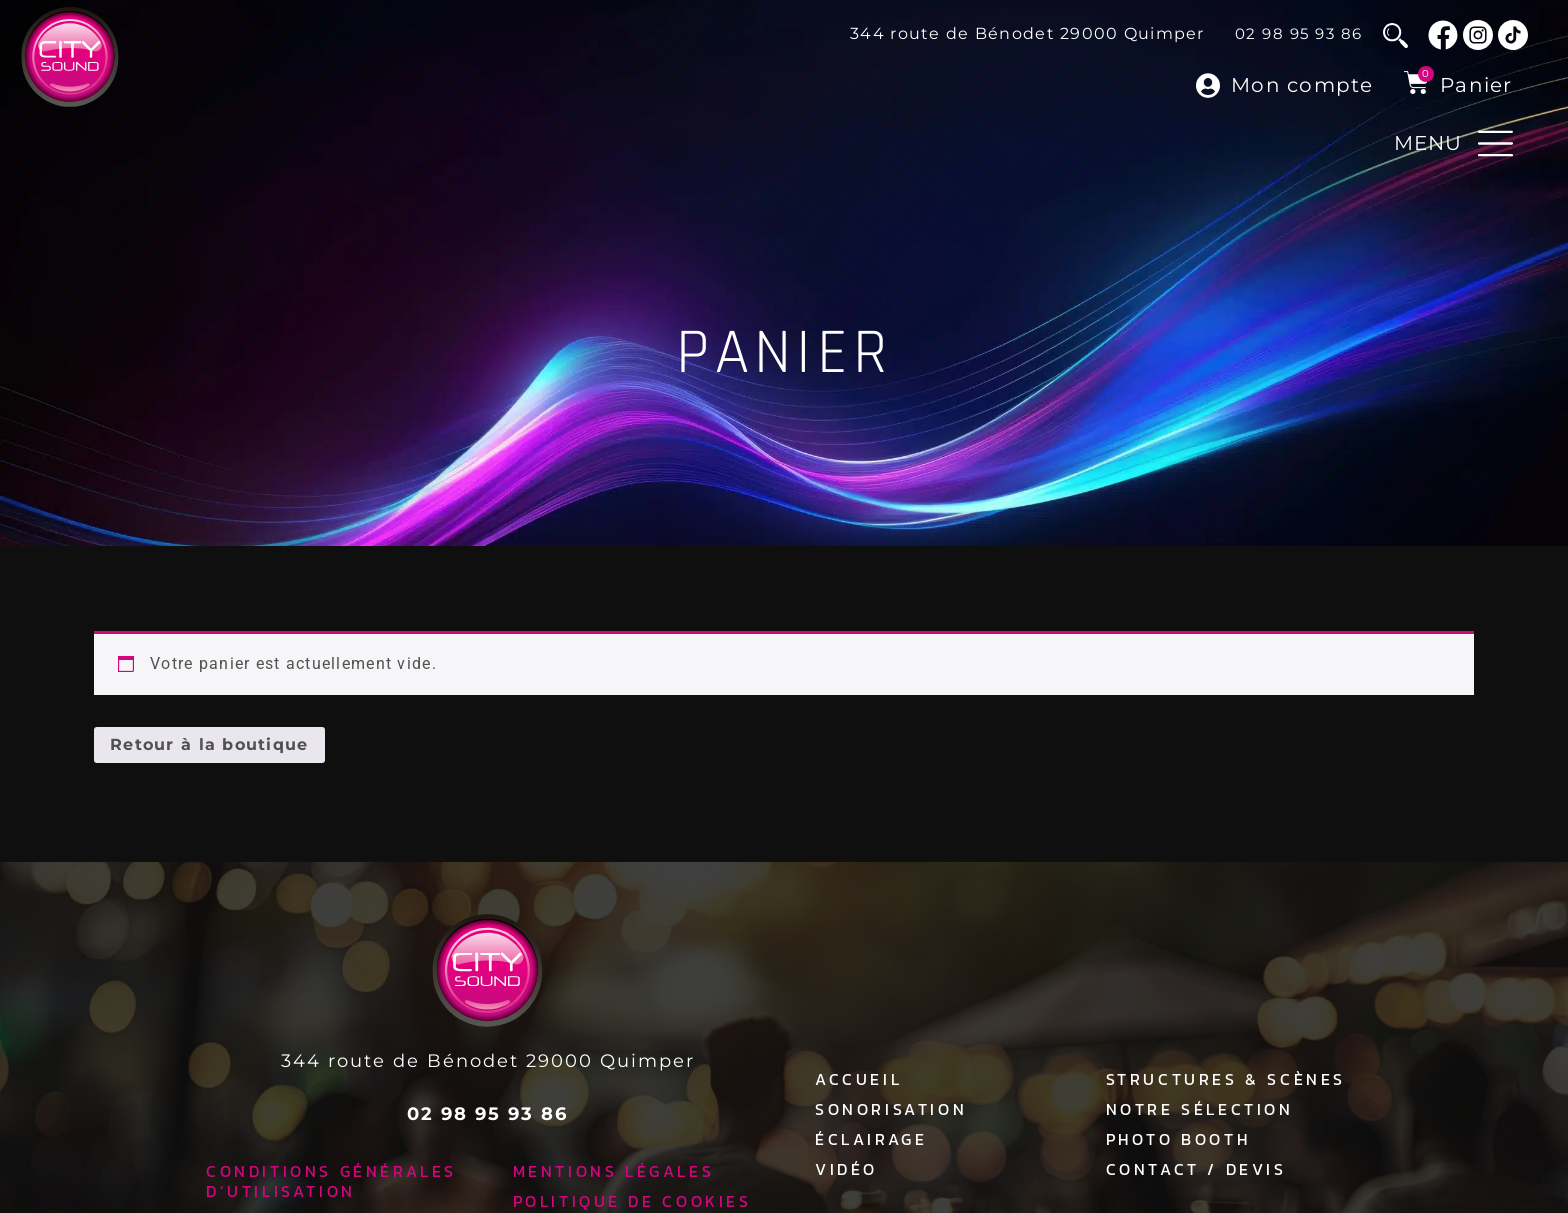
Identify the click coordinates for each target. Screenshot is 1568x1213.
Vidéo (846, 1162)
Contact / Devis (1196, 1162)
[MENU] (1495, 143)
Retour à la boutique (209, 737)
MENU (1428, 143)
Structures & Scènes (1226, 1072)
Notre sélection (1200, 1102)
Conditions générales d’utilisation (331, 1174)
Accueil (858, 1072)
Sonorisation (891, 1102)
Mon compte (1302, 85)
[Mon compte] (1208, 85)
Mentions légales (614, 1164)
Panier (1476, 85)
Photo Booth (1178, 1132)
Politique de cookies (632, 1194)
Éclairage (871, 1132)
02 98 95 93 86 (1299, 33)
